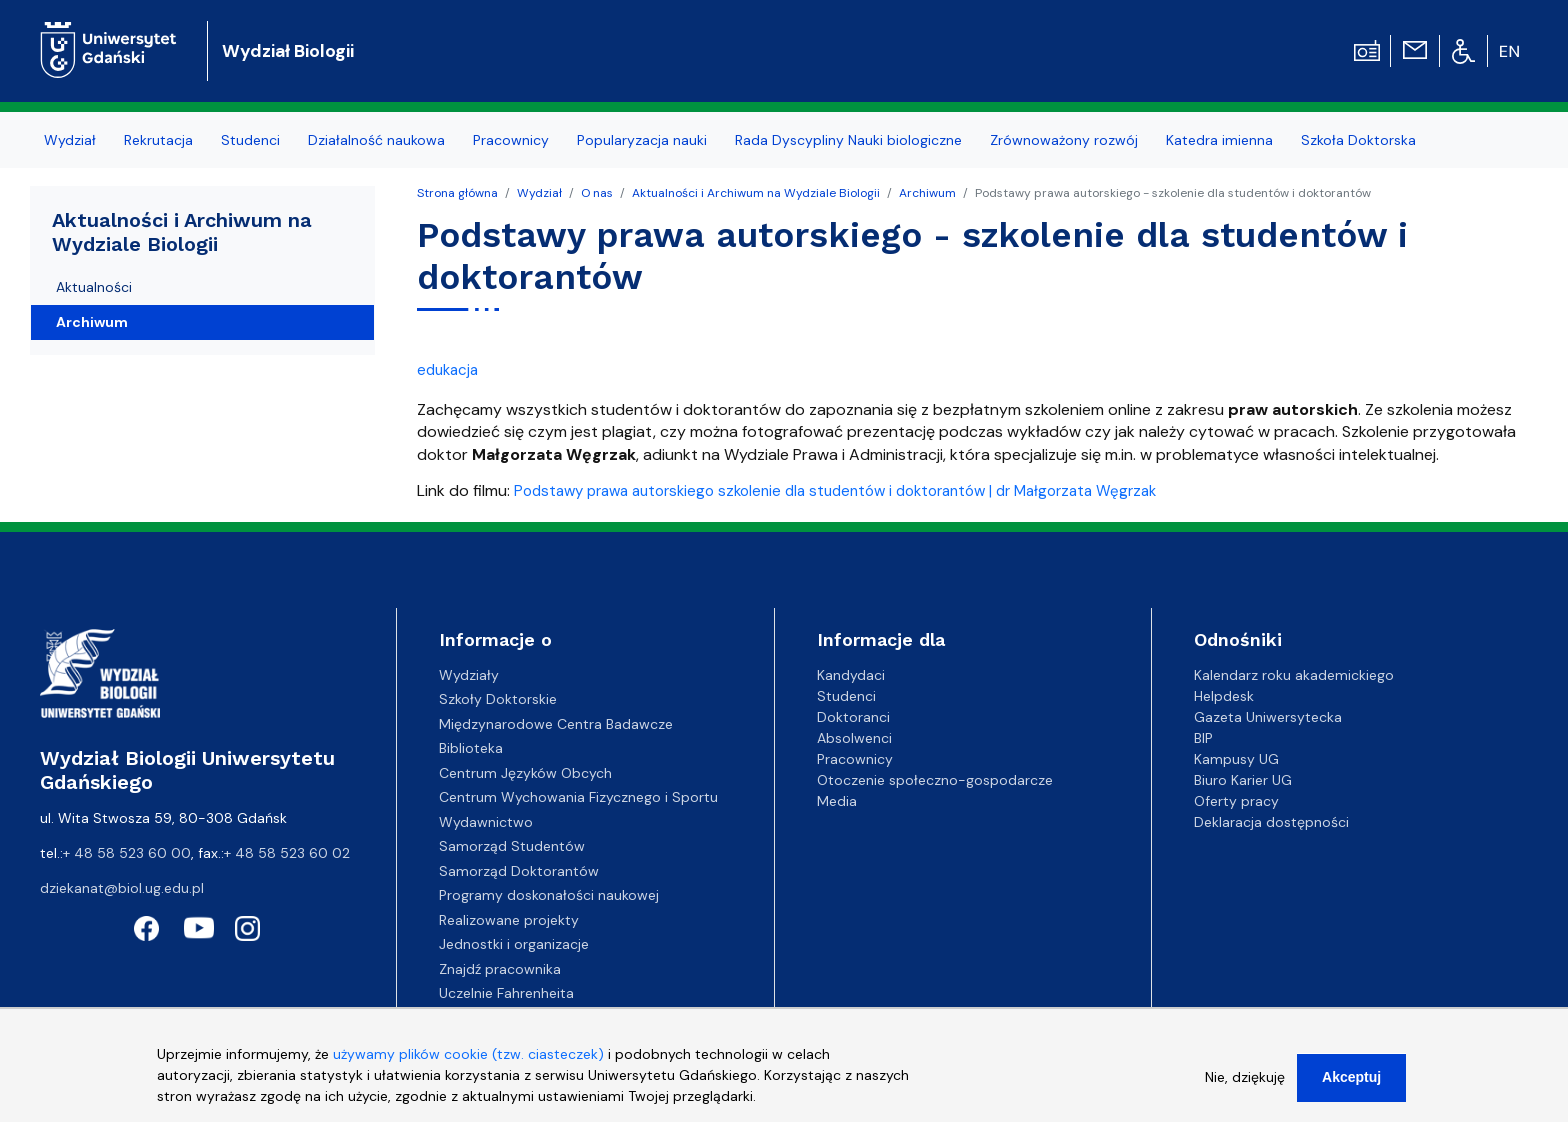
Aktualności (94, 287)
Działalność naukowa (376, 140)
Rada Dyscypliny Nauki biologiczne (848, 140)
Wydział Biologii (288, 51)
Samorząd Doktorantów (519, 871)
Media (837, 801)
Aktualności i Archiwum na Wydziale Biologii (756, 193)
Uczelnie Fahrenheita (506, 993)
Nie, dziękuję (1245, 1086)
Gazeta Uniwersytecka (1268, 717)
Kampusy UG (1236, 759)
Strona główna (457, 193)
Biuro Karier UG (1243, 780)
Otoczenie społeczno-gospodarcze (935, 780)
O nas (597, 193)
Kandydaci (851, 675)
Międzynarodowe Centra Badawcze (556, 724)
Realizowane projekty (509, 920)
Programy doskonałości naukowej (549, 895)
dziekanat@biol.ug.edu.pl (122, 888)
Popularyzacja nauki (642, 140)
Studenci (250, 140)
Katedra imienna (1219, 140)
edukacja (447, 370)
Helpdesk (1224, 696)
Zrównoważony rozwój (1064, 140)
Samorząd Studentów (512, 846)
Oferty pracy (1236, 801)
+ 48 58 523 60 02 (287, 853)
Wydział (70, 140)
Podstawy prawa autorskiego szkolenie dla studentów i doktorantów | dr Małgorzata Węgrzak (835, 491)
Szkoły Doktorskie (498, 699)
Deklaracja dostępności (1271, 822)
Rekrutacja (158, 140)
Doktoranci (853, 717)
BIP (1203, 738)
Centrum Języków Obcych (525, 773)
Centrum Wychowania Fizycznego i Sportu (578, 797)
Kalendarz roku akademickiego (1294, 675)
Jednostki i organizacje (514, 944)
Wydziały (469, 675)
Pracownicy (511, 140)
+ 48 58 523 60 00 (127, 853)
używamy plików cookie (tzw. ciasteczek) (468, 1063)
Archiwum (927, 193)
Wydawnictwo (486, 822)
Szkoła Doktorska (1358, 140)
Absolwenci (854, 738)
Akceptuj (1351, 1086)
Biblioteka (471, 748)
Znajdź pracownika (500, 969)
